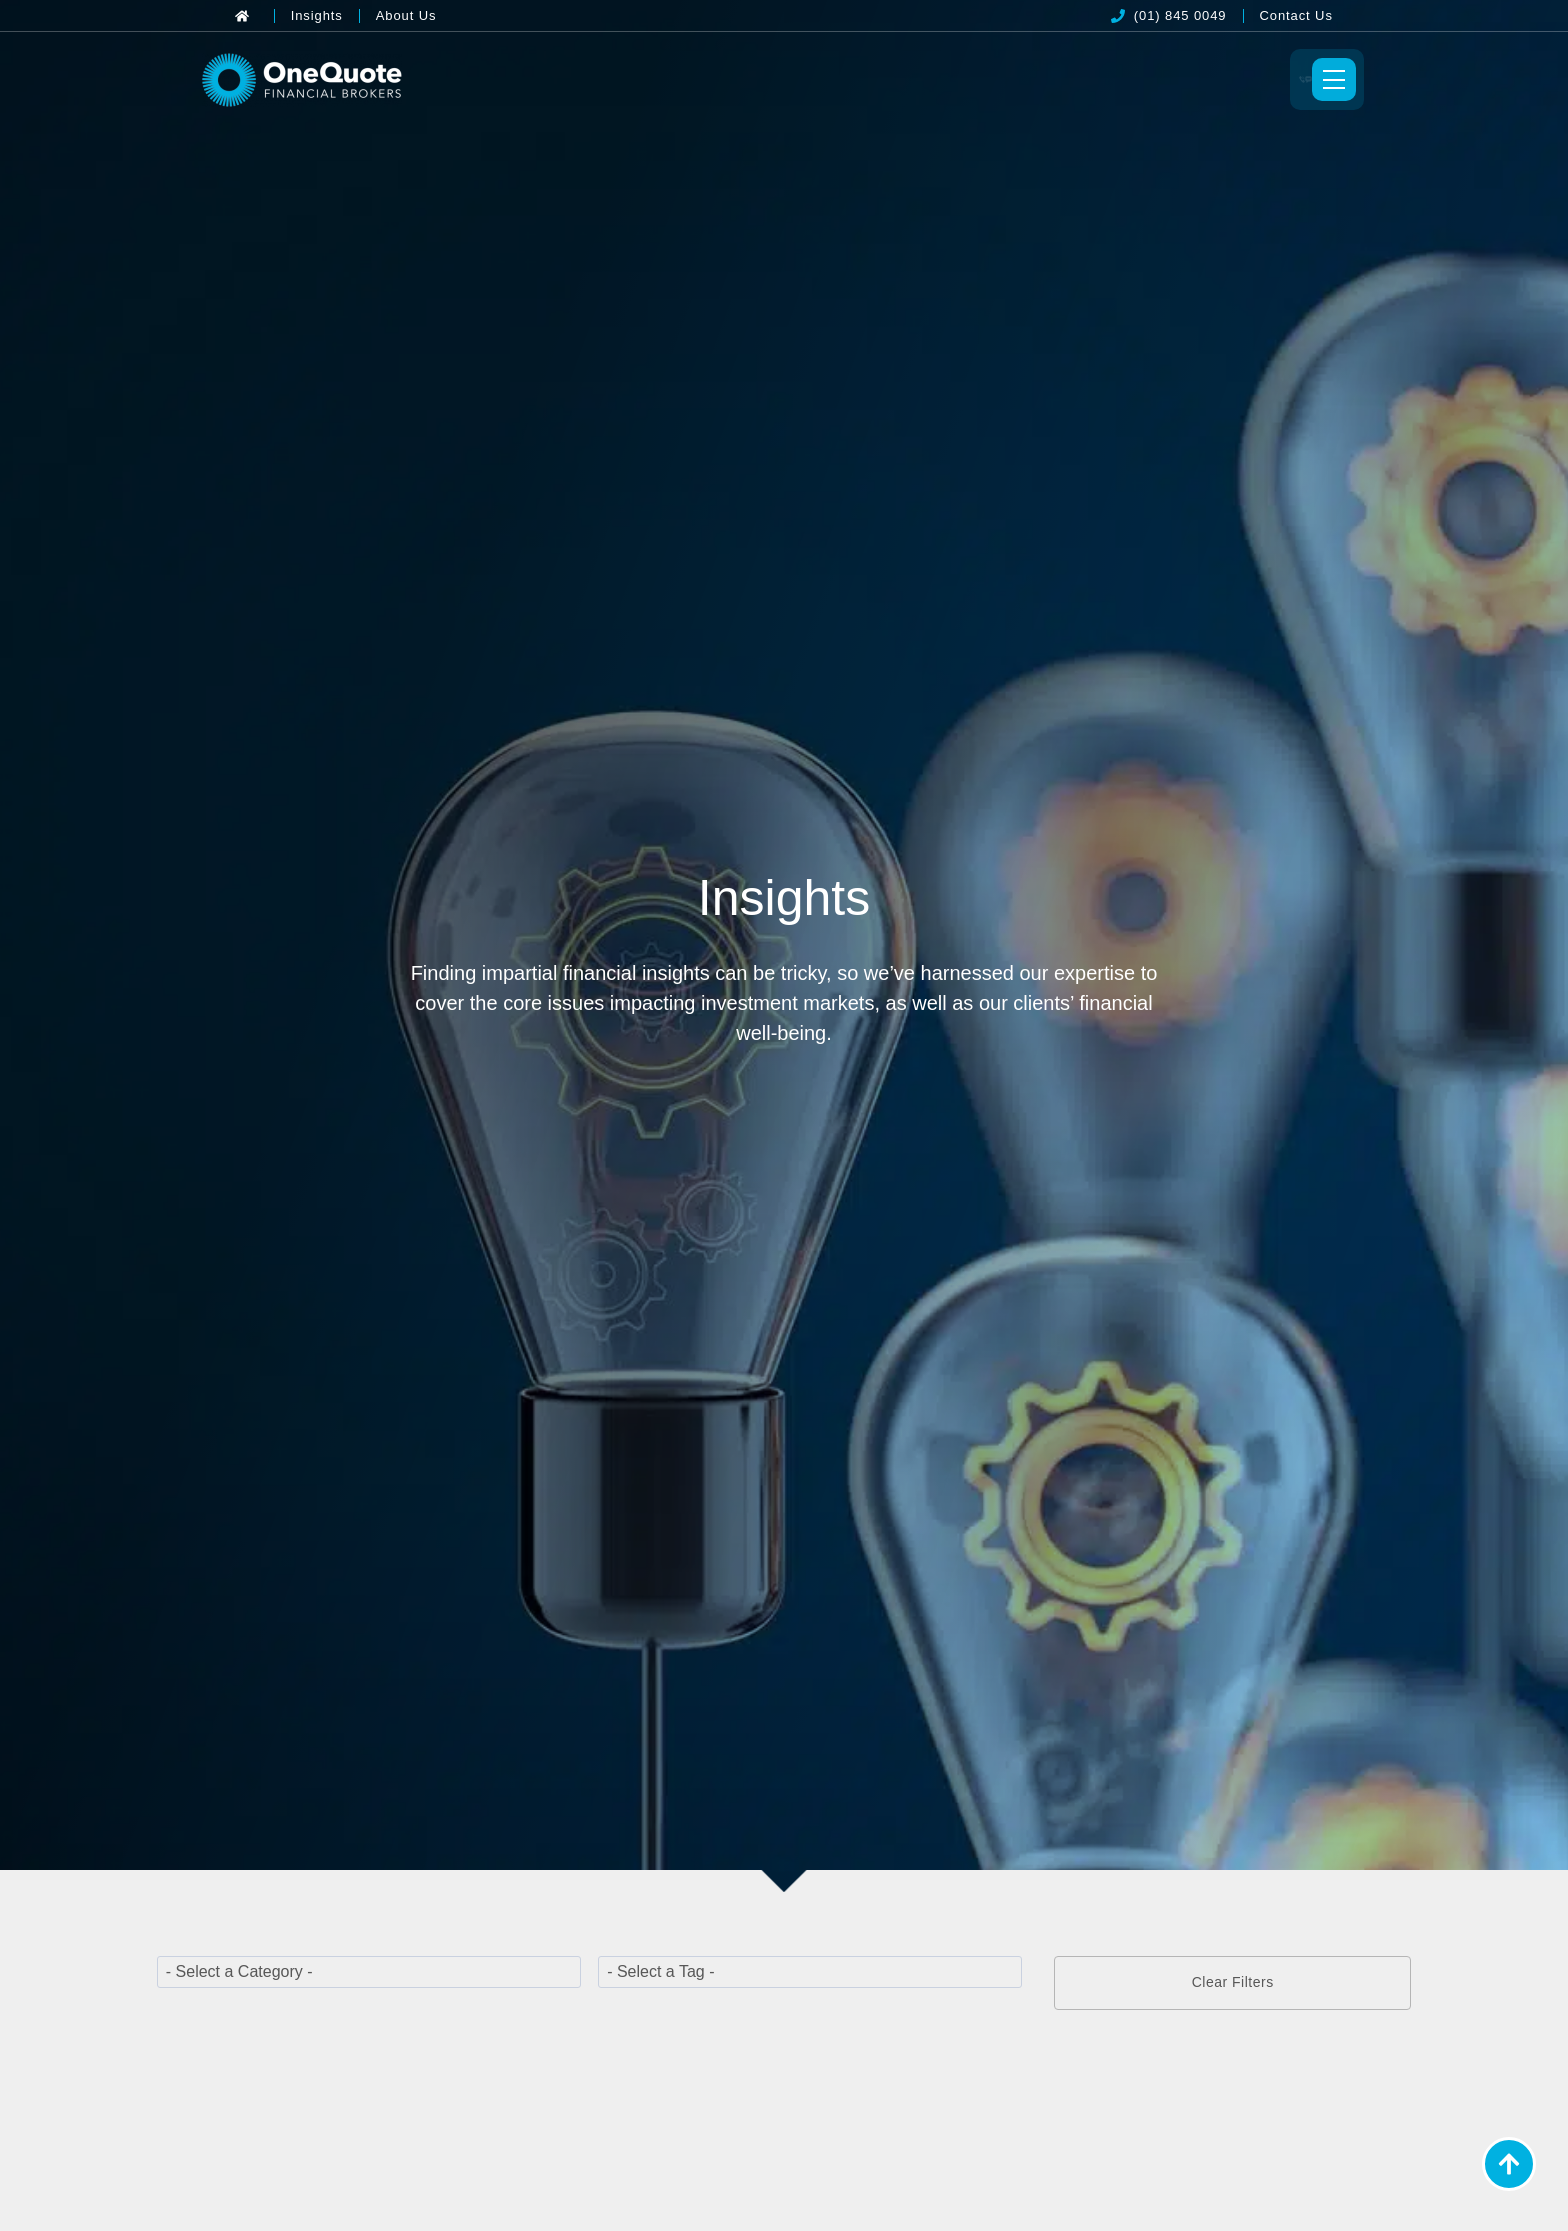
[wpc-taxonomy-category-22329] (369, 1976)
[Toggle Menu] (1301, 82)
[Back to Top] (1509, 2164)
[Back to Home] (246, 16)
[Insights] (317, 15)
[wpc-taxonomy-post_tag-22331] (810, 1976)
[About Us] (406, 15)
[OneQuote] (333, 82)
